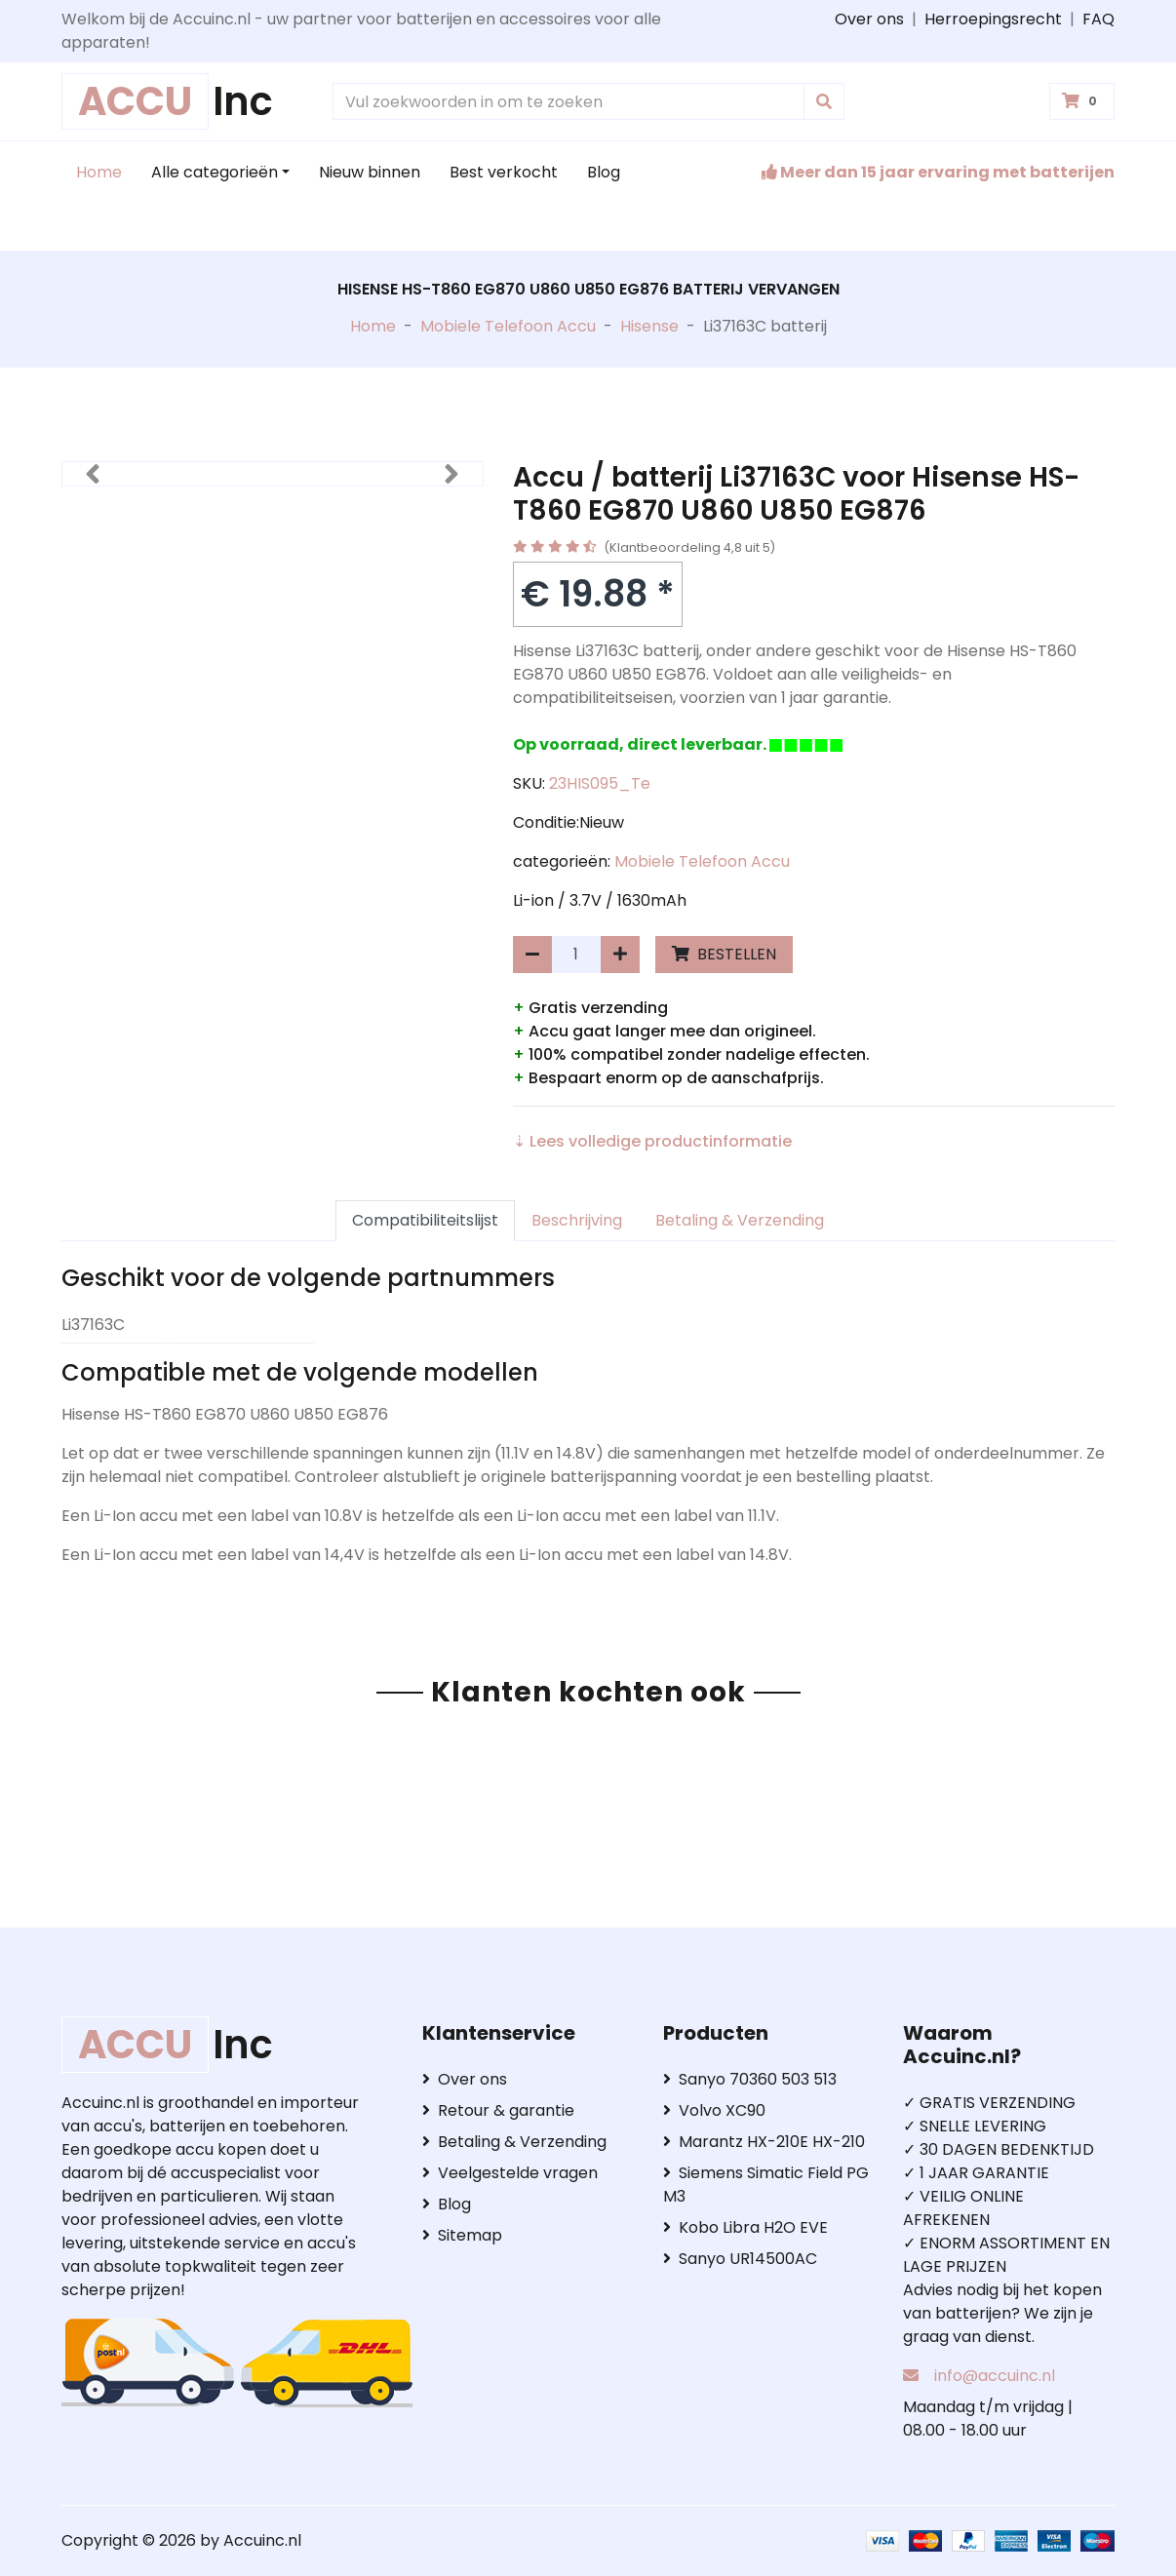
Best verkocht (504, 172)
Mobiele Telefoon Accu (508, 326)
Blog (603, 172)
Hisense (649, 326)
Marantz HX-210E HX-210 (764, 2141)
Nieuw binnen (369, 172)
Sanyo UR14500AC (740, 2258)
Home (99, 172)
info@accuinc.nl (994, 2375)
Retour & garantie (498, 2110)
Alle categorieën (214, 172)
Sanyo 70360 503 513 (750, 2079)
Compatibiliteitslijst (425, 1220)
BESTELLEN (724, 954)
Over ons (869, 19)
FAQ (1098, 19)
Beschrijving (576, 1220)
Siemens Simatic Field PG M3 (766, 2184)
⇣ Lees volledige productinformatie (652, 1141)
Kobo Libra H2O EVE (745, 2227)
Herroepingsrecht (993, 19)
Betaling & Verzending (739, 1220)
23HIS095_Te (599, 783)
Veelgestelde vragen (510, 2173)
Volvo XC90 (714, 2110)
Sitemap (462, 2235)
